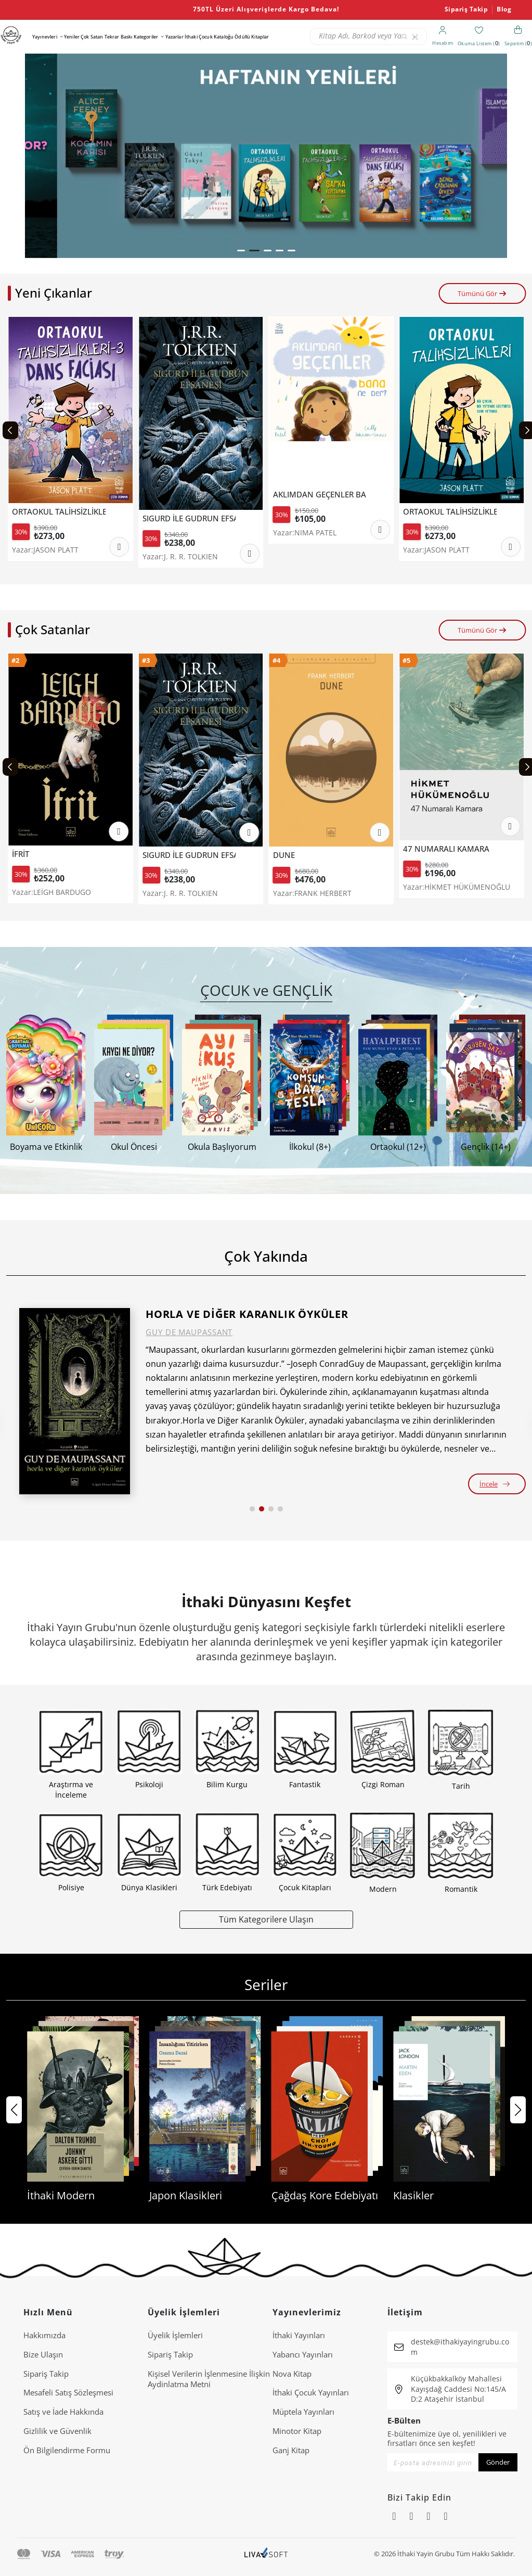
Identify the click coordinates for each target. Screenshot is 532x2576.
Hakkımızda (44, 2335)
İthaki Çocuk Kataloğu (209, 36)
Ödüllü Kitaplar (252, 36)
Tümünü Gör (482, 293)
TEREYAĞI (29, 856)
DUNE (414, 855)
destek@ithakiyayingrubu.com (460, 2347)
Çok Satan (92, 36)
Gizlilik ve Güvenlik (57, 2431)
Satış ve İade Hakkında (63, 2411)
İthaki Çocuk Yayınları (311, 2392)
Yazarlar (174, 36)
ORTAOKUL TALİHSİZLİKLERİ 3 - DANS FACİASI (189, 512)
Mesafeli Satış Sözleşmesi (68, 2392)
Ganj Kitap (291, 2450)
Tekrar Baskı (119, 36)
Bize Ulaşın (43, 2354)
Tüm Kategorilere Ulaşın (266, 1919)
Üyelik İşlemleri (175, 2335)
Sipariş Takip (466, 9)
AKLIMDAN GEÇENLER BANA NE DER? (450, 494)
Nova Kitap (292, 2373)
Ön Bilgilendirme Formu (66, 2450)
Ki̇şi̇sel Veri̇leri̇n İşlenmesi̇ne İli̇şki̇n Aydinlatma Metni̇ (209, 2379)
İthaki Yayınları (299, 2335)
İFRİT (151, 854)
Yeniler (72, 36)
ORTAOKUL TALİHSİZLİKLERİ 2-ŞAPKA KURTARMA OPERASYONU (59, 512)
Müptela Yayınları (303, 2411)
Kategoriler (146, 36)
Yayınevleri (44, 36)
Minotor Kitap (297, 2431)
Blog (504, 9)
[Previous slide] (10, 430)
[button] (242, 250)
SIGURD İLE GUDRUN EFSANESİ (320, 518)
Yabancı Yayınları (303, 2354)
